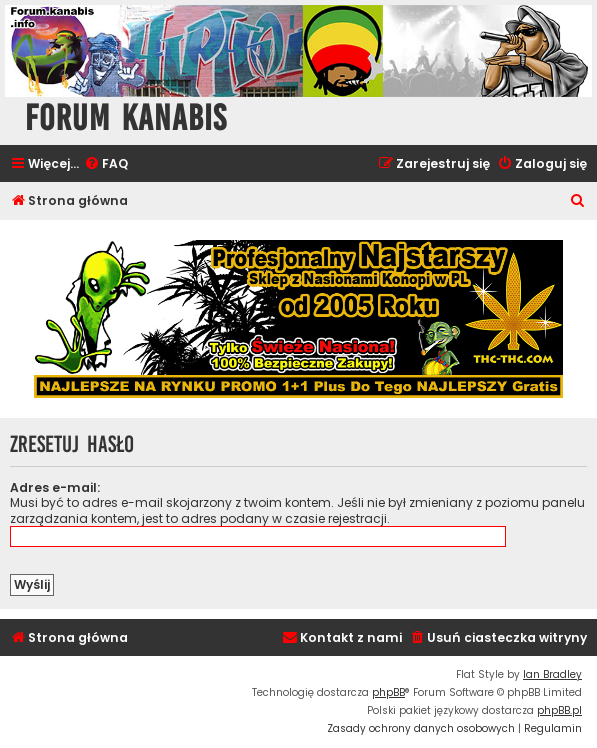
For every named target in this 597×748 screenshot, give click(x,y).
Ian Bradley (552, 674)
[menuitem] (106, 164)
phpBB (388, 692)
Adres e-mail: (55, 487)
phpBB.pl (559, 710)
